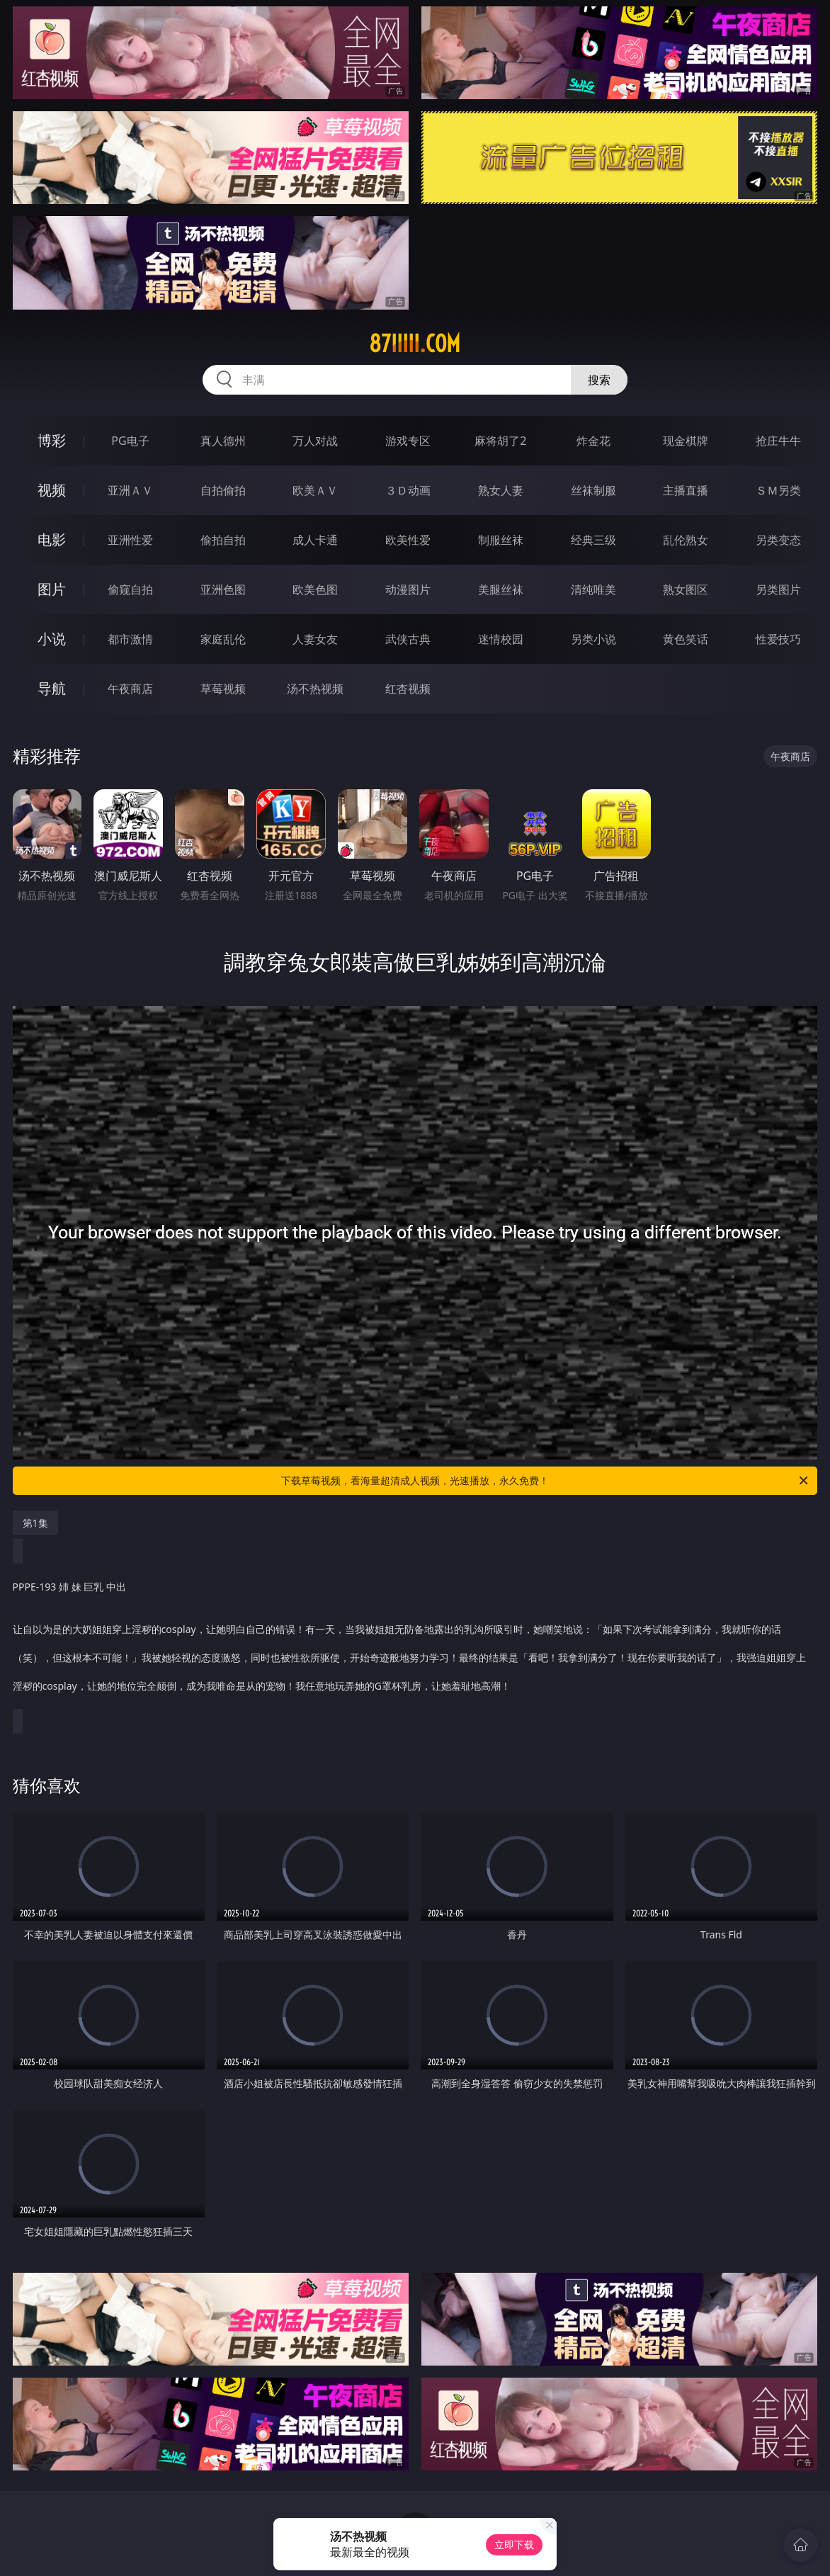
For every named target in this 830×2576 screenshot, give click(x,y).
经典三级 (593, 540)
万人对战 (315, 440)
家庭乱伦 (223, 639)
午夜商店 (130, 688)
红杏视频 (408, 688)
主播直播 (685, 490)
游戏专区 (408, 440)
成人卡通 (315, 540)
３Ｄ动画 (408, 490)
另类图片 (778, 589)
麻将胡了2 (500, 440)
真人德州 (223, 440)
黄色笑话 (685, 639)
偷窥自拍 (130, 589)
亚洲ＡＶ (130, 490)
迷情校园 (500, 639)
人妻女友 (315, 639)
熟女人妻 (500, 490)
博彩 (52, 440)
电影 (52, 539)
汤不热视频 (315, 688)
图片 (52, 589)
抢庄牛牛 (778, 440)
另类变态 (778, 540)
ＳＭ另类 (778, 490)
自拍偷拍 (223, 490)
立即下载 (514, 2544)
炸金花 (593, 440)
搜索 (599, 380)
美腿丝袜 (500, 589)
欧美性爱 (408, 540)
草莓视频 (223, 688)
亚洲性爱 (130, 540)
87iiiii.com (414, 343)
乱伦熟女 (685, 540)
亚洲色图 (223, 589)
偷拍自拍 (223, 540)
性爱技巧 (778, 639)
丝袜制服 (593, 490)
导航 (52, 688)
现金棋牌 (685, 440)
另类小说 (593, 639)
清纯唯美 (593, 589)
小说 (52, 638)
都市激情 (130, 639)
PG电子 (130, 440)
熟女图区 (685, 589)
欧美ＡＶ (315, 490)
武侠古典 (408, 639)
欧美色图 (315, 589)
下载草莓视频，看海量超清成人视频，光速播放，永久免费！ (545, 1480)
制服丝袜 (500, 540)
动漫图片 (408, 589)
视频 (52, 489)
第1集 (35, 1523)
